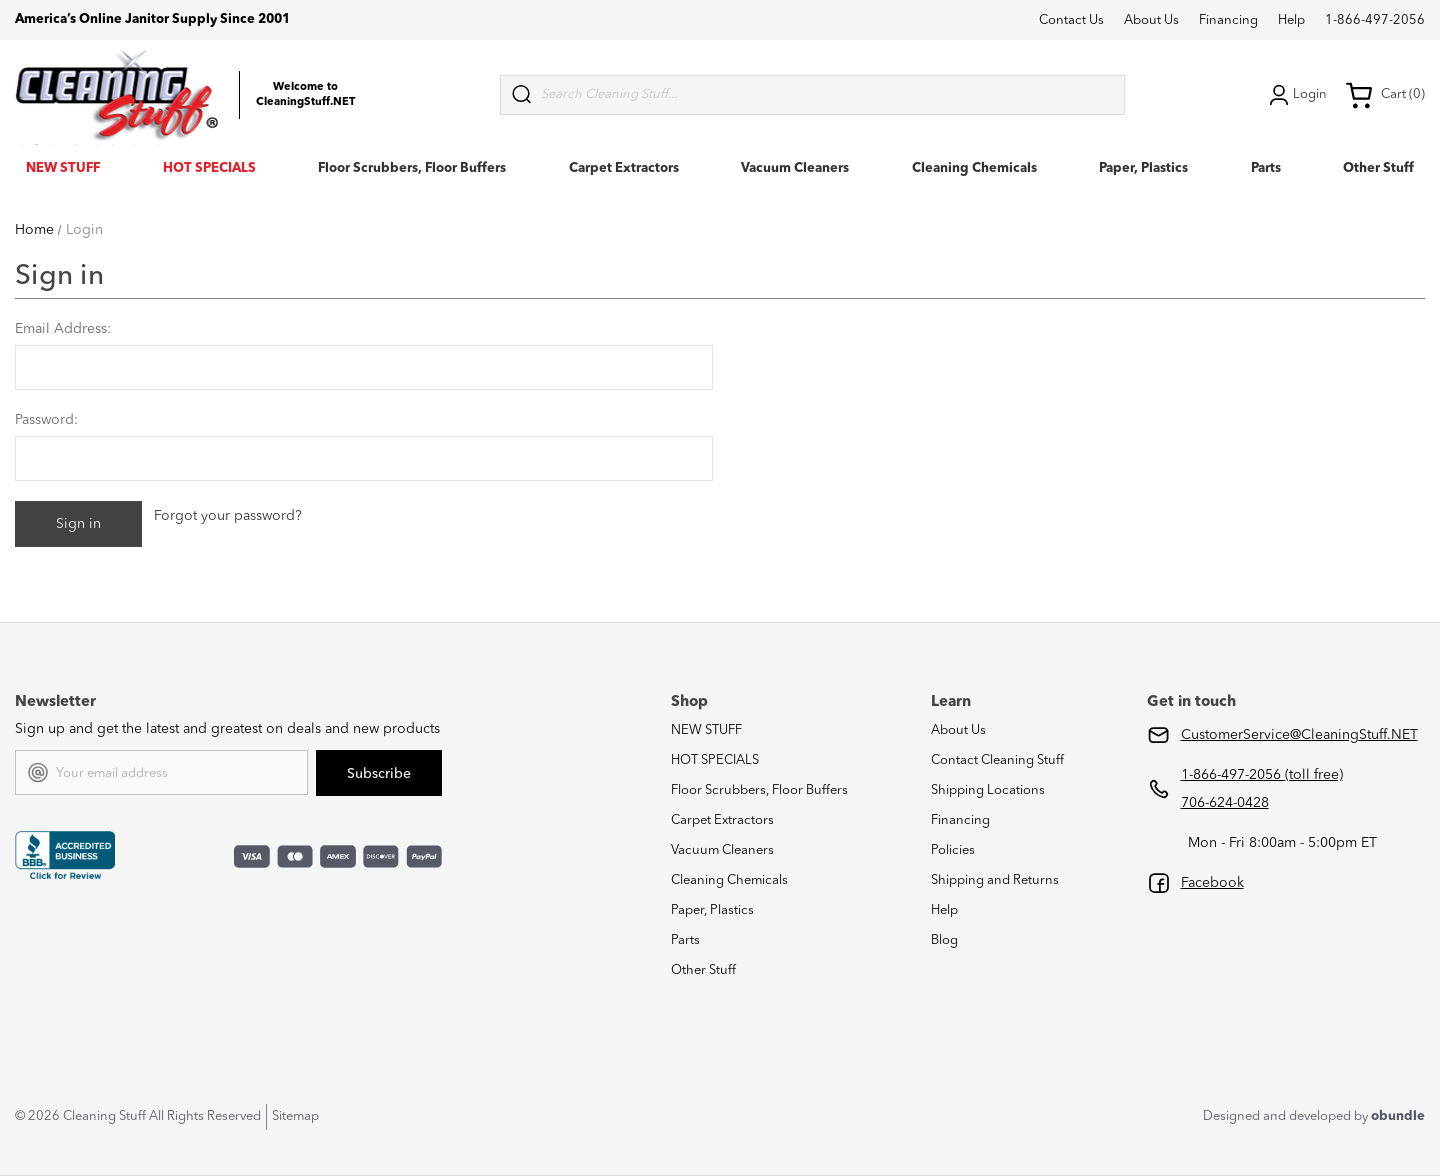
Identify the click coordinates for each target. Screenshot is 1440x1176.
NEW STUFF (63, 168)
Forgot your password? (228, 516)
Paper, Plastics (1143, 168)
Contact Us (1071, 20)
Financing (1228, 20)
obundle (1398, 1116)
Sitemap (295, 1116)
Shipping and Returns (995, 880)
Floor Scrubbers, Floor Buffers (412, 168)
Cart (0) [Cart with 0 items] (1385, 95)
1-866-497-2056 (1375, 20)
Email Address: (63, 329)
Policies (953, 850)
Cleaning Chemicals (974, 168)
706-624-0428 (1225, 803)
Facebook (1212, 883)
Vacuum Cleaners (795, 168)
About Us (1151, 20)
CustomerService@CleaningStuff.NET (1299, 735)
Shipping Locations (988, 790)
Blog (944, 940)
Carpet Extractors (624, 168)
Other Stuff (1378, 168)
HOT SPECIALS (209, 168)
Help (1291, 20)
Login (1296, 95)
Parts (1266, 168)
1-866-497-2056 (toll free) (1262, 775)
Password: (46, 420)
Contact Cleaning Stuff (997, 760)
